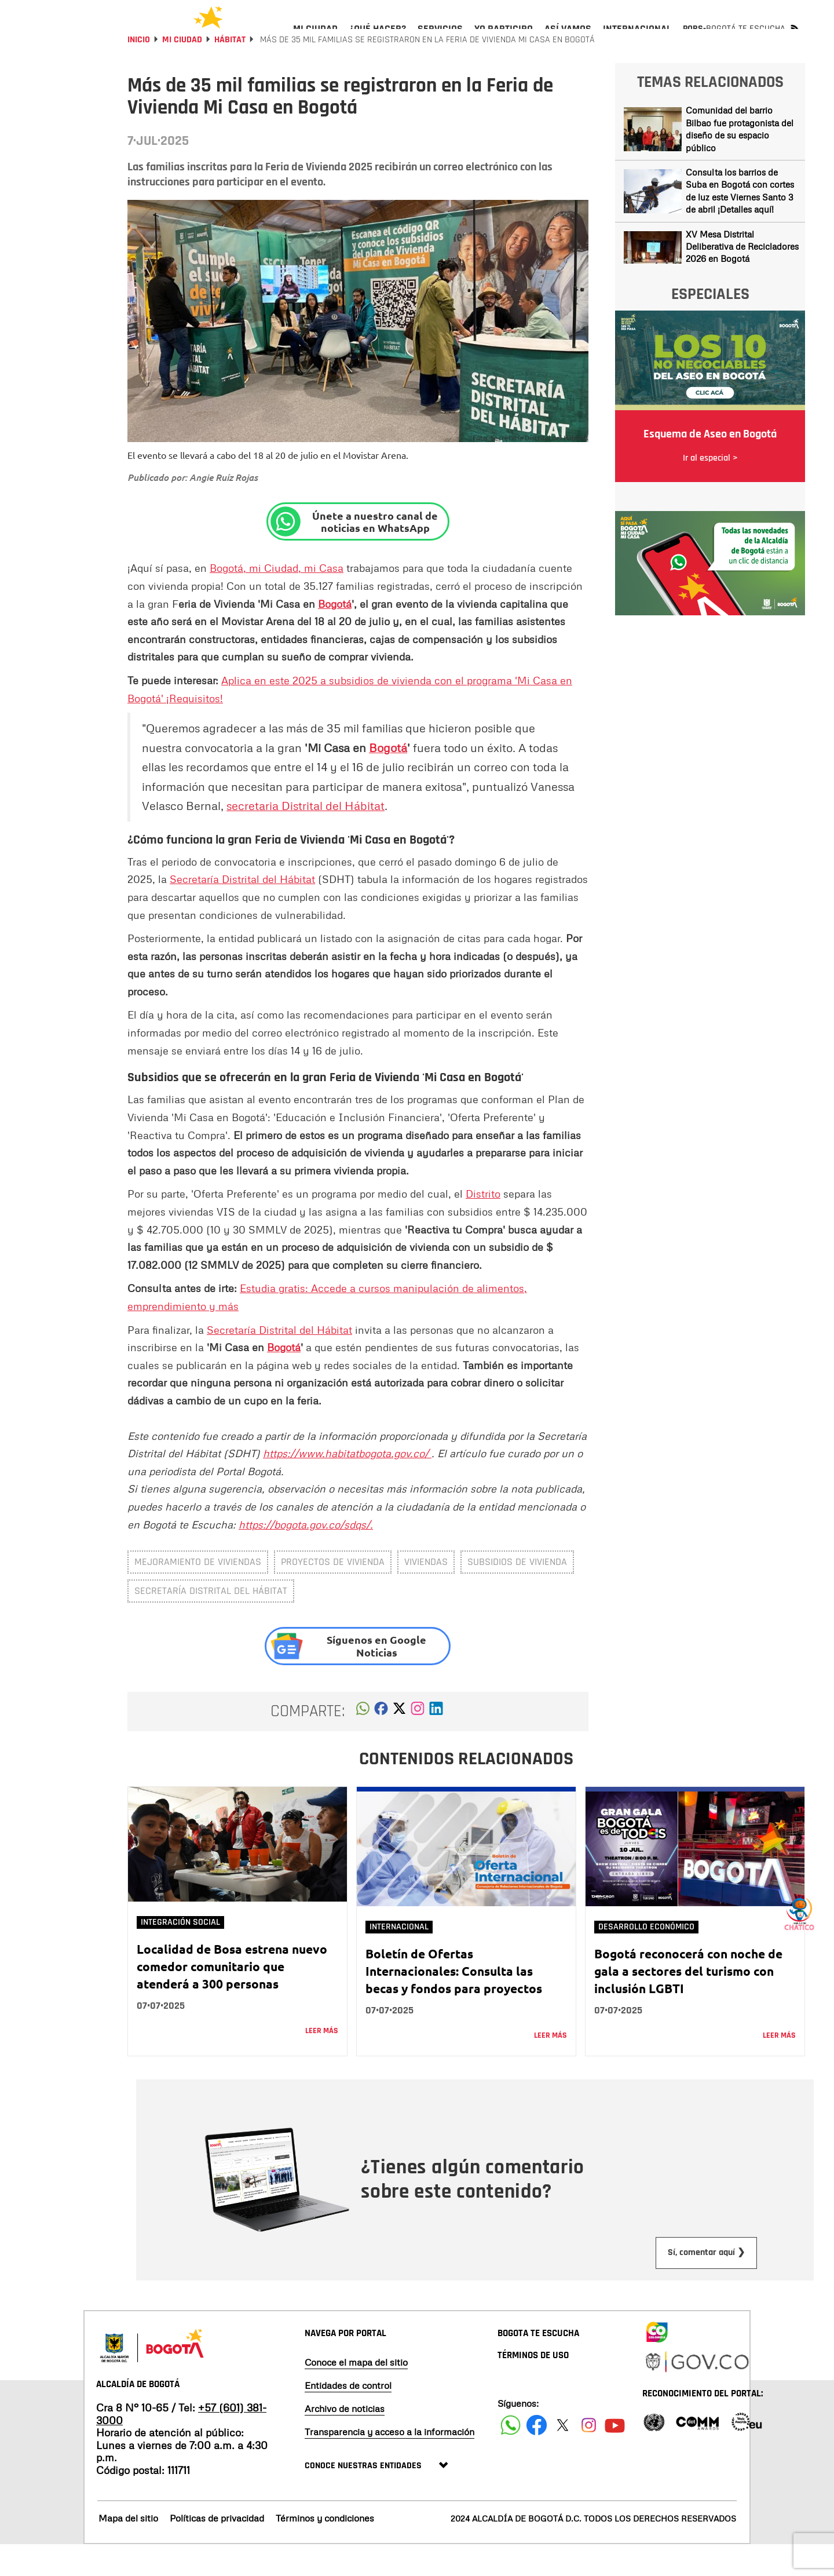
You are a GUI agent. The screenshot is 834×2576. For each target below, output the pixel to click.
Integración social (180, 1953)
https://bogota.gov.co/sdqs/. (306, 1555)
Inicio (138, 71)
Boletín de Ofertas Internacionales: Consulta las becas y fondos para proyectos (453, 2002)
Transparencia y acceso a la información (389, 2463)
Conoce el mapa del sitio (356, 2393)
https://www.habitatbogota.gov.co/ (347, 1484)
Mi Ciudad (182, 71)
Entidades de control (348, 2416)
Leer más (321, 2062)
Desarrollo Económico (646, 1958)
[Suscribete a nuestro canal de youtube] (615, 2456)
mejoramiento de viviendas (197, 1593)
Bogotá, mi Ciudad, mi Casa (276, 599)
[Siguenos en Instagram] (589, 2456)
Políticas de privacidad (217, 2549)
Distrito (483, 1224)
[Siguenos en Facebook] (510, 2456)
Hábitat (230, 71)
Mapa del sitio (128, 2549)
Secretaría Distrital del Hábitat (242, 910)
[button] (363, 1743)
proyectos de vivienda (333, 1593)
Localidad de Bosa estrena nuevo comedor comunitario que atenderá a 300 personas (232, 1997)
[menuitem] (315, 38)
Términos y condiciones (325, 2549)
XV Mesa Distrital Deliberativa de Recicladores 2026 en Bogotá (742, 277)
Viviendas (426, 1593)
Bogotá (335, 635)
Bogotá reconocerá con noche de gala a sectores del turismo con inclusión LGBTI (688, 2002)
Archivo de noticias (345, 2440)
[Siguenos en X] (563, 2456)
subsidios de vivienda (517, 1593)
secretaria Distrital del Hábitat (305, 837)
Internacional (399, 1958)
